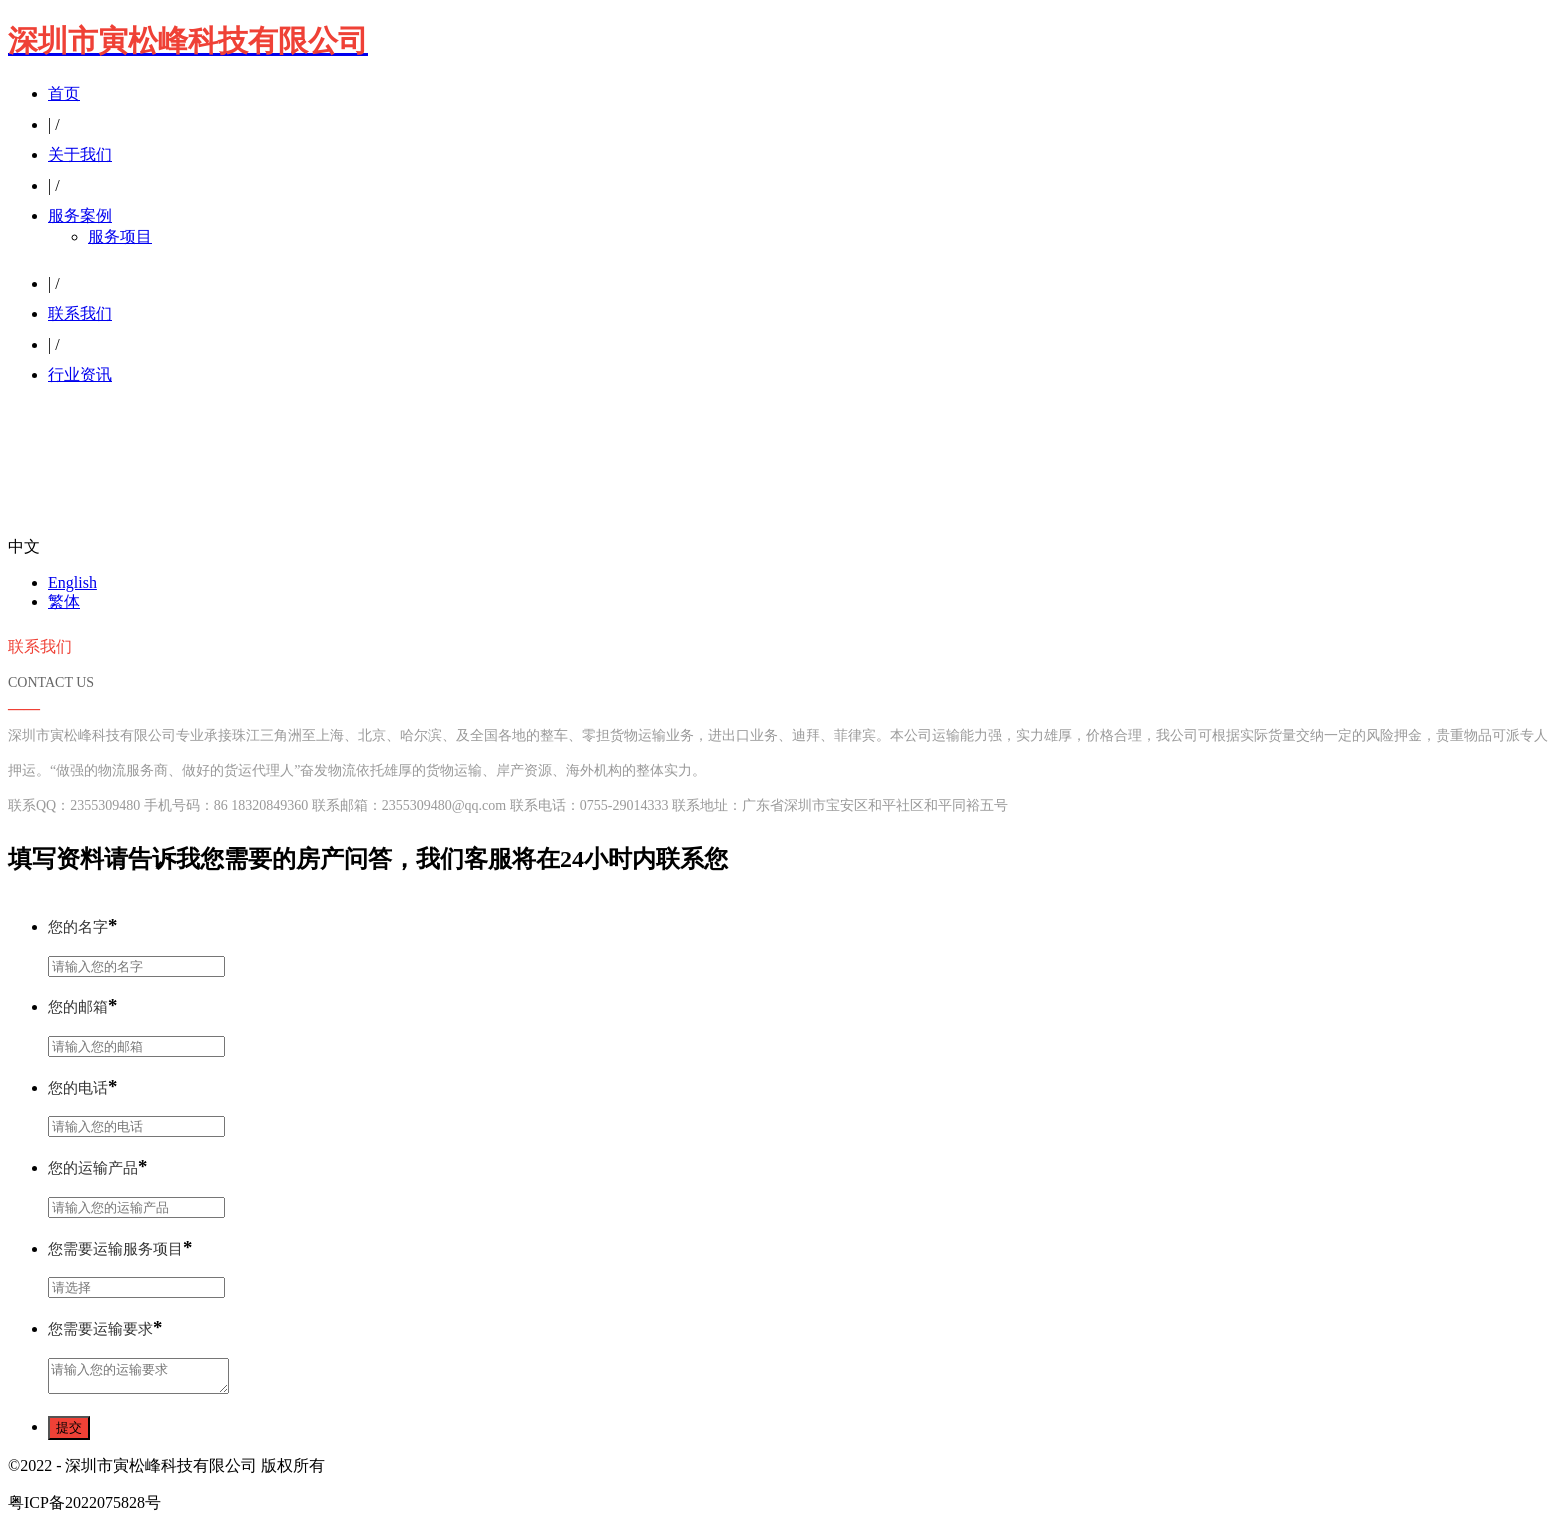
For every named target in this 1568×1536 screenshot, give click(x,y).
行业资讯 (80, 374)
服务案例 (80, 215)
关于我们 (80, 154)
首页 (64, 93)
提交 (69, 1433)
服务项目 (120, 236)
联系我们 (80, 313)
